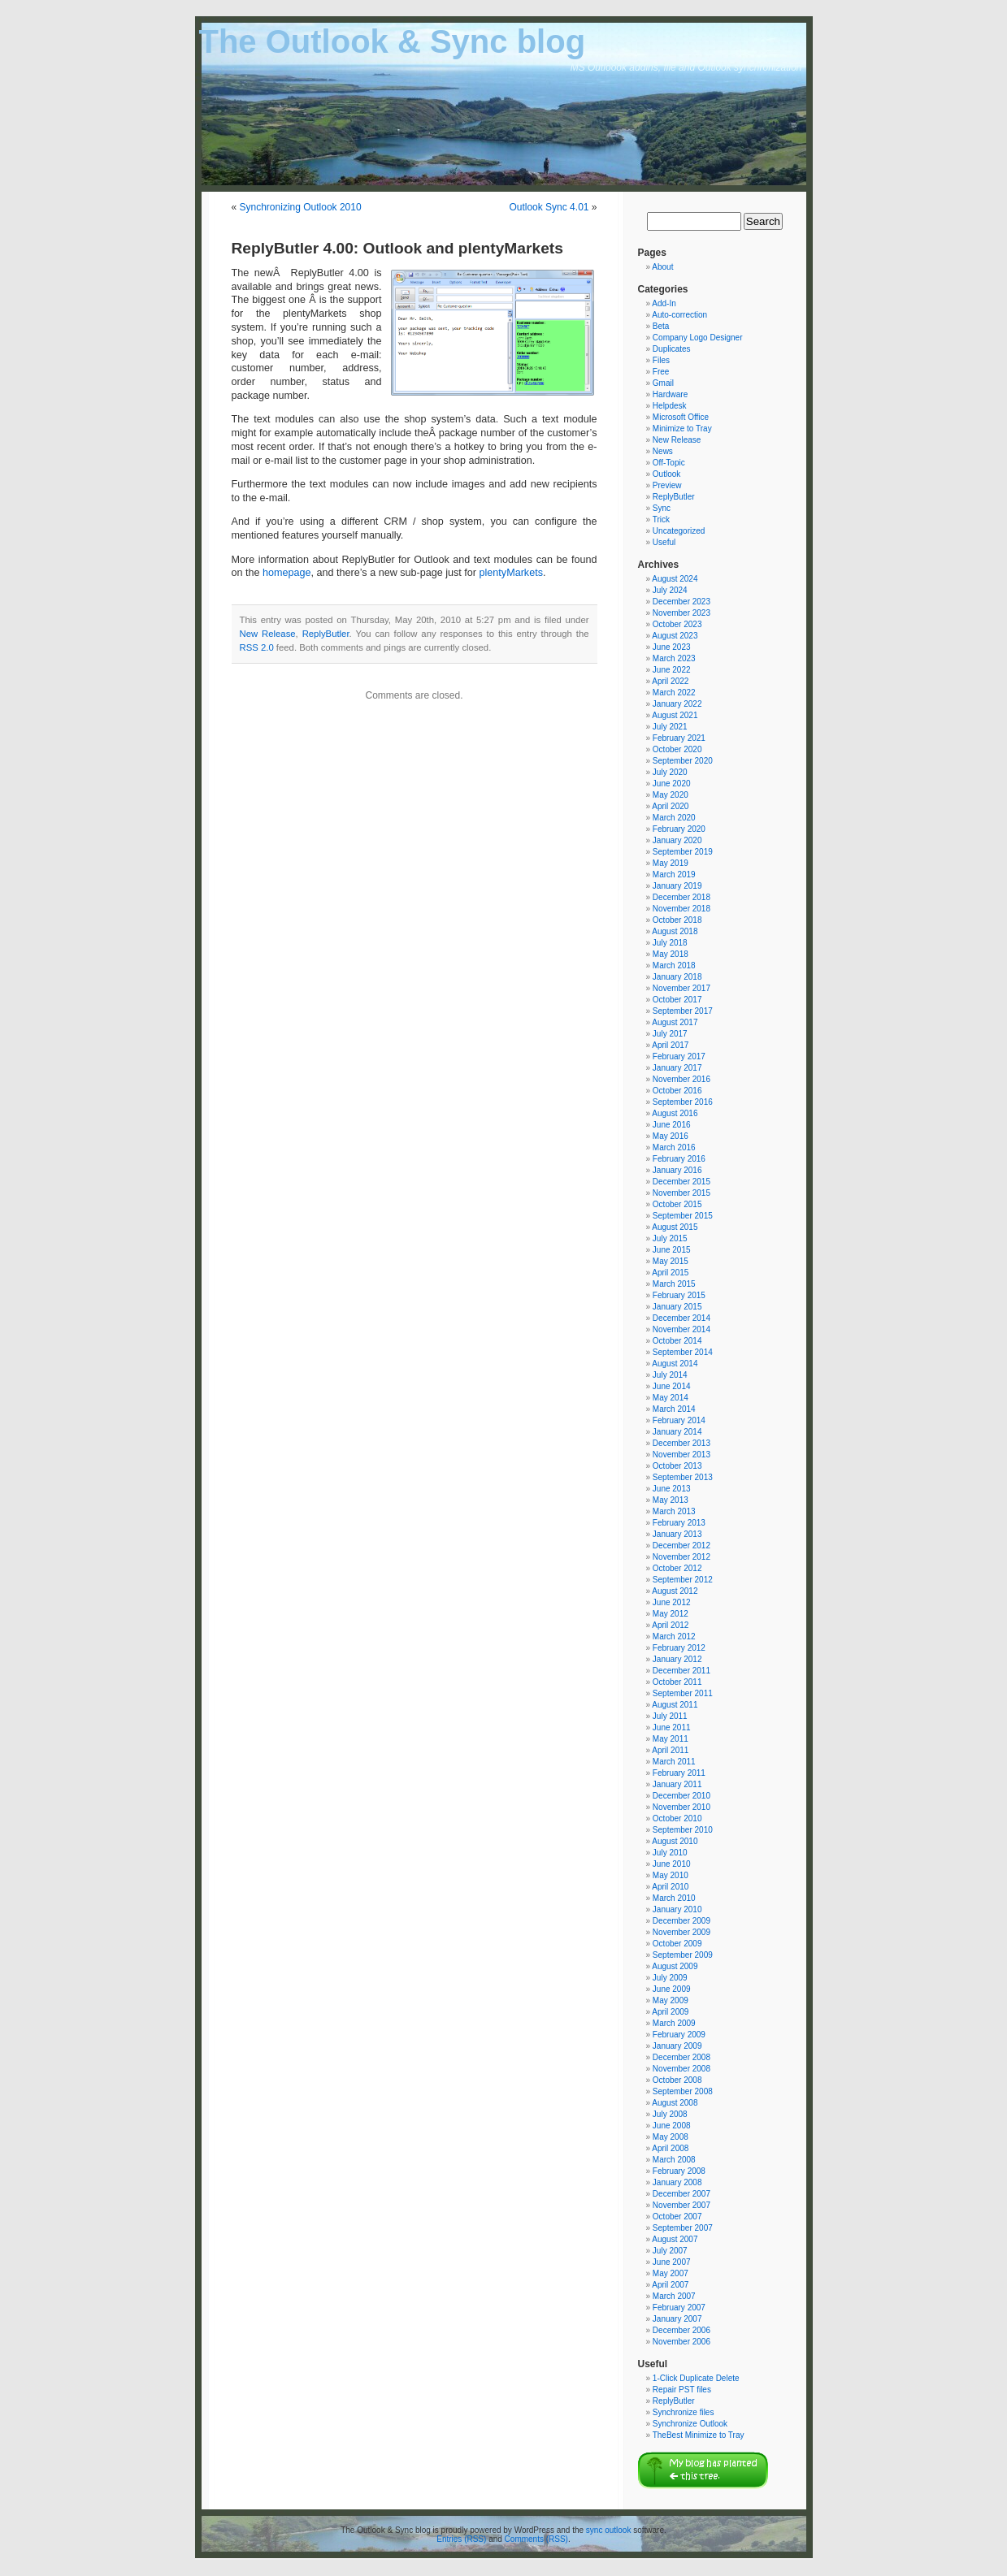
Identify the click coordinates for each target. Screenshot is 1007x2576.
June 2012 (672, 1602)
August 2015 (674, 1227)
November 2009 (681, 1932)
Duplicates (672, 348)
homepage (287, 572)
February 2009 (679, 2034)
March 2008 (674, 2159)
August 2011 (674, 1704)
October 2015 (677, 1204)
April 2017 (670, 1045)
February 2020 (679, 829)
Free (661, 371)
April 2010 (670, 1886)
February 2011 (679, 1773)
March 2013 (674, 1511)
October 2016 (677, 1090)
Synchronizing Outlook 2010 (301, 207)
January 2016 (677, 1170)
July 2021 (670, 726)
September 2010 (683, 1829)
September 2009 (683, 1954)
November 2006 (681, 2341)
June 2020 (672, 783)
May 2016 (670, 1136)
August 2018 (674, 931)
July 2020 (670, 772)
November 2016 (681, 1079)
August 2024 (674, 578)
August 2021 (674, 715)
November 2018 (681, 908)
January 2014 (677, 1431)
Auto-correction (679, 314)
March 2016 (674, 1147)
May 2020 (670, 794)
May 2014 (670, 1397)
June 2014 (672, 1386)
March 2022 (674, 692)
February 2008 (679, 2171)
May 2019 (670, 863)
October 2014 (677, 1340)
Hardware (670, 394)
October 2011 (677, 1682)
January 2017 (677, 1067)
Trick (661, 519)
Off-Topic (669, 462)
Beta (661, 326)
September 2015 (683, 1215)
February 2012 (679, 1647)
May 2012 (670, 1613)
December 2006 (681, 2330)
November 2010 (681, 1807)
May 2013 (670, 1500)
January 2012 (677, 1659)
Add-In (663, 303)
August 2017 (674, 1022)
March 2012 (674, 1636)
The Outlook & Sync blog (392, 41)
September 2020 (683, 760)
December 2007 (681, 2193)
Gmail (663, 383)
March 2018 (674, 965)
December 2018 (681, 897)
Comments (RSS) (536, 2539)
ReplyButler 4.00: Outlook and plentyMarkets (397, 248)
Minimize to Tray (682, 428)
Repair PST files (682, 2389)
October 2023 (677, 624)
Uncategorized (679, 530)
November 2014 (681, 1329)
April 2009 (670, 2011)
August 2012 (674, 1591)
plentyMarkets (511, 572)
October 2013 (677, 1465)
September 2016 (683, 1102)
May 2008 (670, 2136)
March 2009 (674, 2023)
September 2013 (683, 1477)
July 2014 (670, 1374)
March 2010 (674, 1898)
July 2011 (670, 1716)
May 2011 (670, 1738)
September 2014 (683, 1352)
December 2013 (681, 1443)
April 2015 (670, 1272)
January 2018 (677, 976)
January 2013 (677, 1534)
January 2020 (677, 840)
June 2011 (672, 1727)
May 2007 (670, 2273)
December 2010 (681, 1795)
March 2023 (674, 658)
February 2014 (679, 1420)
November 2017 (681, 988)
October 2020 (677, 749)
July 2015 (670, 1238)
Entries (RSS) (461, 2539)
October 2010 (677, 1818)
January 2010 (677, 1909)
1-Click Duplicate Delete (696, 2378)
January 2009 (677, 2045)
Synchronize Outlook (690, 2423)
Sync (662, 508)
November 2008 (681, 2068)
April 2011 (670, 1750)
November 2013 (681, 1454)
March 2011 (674, 1761)
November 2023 (681, 612)
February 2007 (679, 2307)
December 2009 (681, 1920)
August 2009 (674, 1966)
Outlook (666, 474)
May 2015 (670, 1261)
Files (661, 360)
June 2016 (672, 1124)
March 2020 (674, 817)
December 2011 (681, 1670)
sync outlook (609, 2530)
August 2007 (674, 2239)
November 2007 (681, 2205)
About (662, 266)
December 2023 (681, 601)
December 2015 (681, 1181)
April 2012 (670, 1625)
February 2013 (679, 1522)
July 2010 (670, 1852)
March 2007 (674, 2296)
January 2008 (677, 2182)
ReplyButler (325, 634)
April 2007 (670, 2284)
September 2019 (683, 851)
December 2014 (681, 1318)
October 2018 (677, 920)
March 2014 (674, 1409)
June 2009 (672, 1989)
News (663, 451)
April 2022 (670, 681)
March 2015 (674, 1283)
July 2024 (670, 590)
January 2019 (677, 885)
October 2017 (677, 999)
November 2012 (681, 1556)
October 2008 (677, 2080)
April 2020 (670, 806)
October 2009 (677, 1943)
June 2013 (672, 1488)
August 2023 (674, 635)
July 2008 (670, 2114)
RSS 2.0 (257, 647)
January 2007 (677, 2318)
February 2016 (679, 1158)
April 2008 (670, 2148)
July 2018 (670, 942)
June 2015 (672, 1249)
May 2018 (670, 954)
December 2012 (681, 1545)
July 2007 (670, 2250)
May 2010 (670, 1875)
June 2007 (672, 2262)
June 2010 (672, 1863)
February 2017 (679, 1056)
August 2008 (674, 2102)
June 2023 (672, 647)
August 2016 (674, 1113)
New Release (268, 634)
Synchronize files (683, 2412)
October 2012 (677, 1568)
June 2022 (672, 669)
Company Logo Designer (698, 337)
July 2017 (670, 1033)
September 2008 (683, 2091)
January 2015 (677, 1306)
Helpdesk (670, 405)
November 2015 (681, 1192)
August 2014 (674, 1363)
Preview (667, 485)
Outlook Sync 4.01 (548, 207)
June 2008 (672, 2125)
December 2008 (681, 2057)
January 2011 (677, 1784)
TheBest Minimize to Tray (698, 2435)
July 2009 (670, 1977)
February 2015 (679, 1295)
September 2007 (683, 2227)
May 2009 (670, 2000)
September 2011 (683, 1693)
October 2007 (677, 2216)
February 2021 (679, 738)
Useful (664, 542)
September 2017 (683, 1011)
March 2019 (674, 874)
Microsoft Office (681, 417)
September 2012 (683, 1579)
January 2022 (677, 703)
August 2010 (674, 1841)
